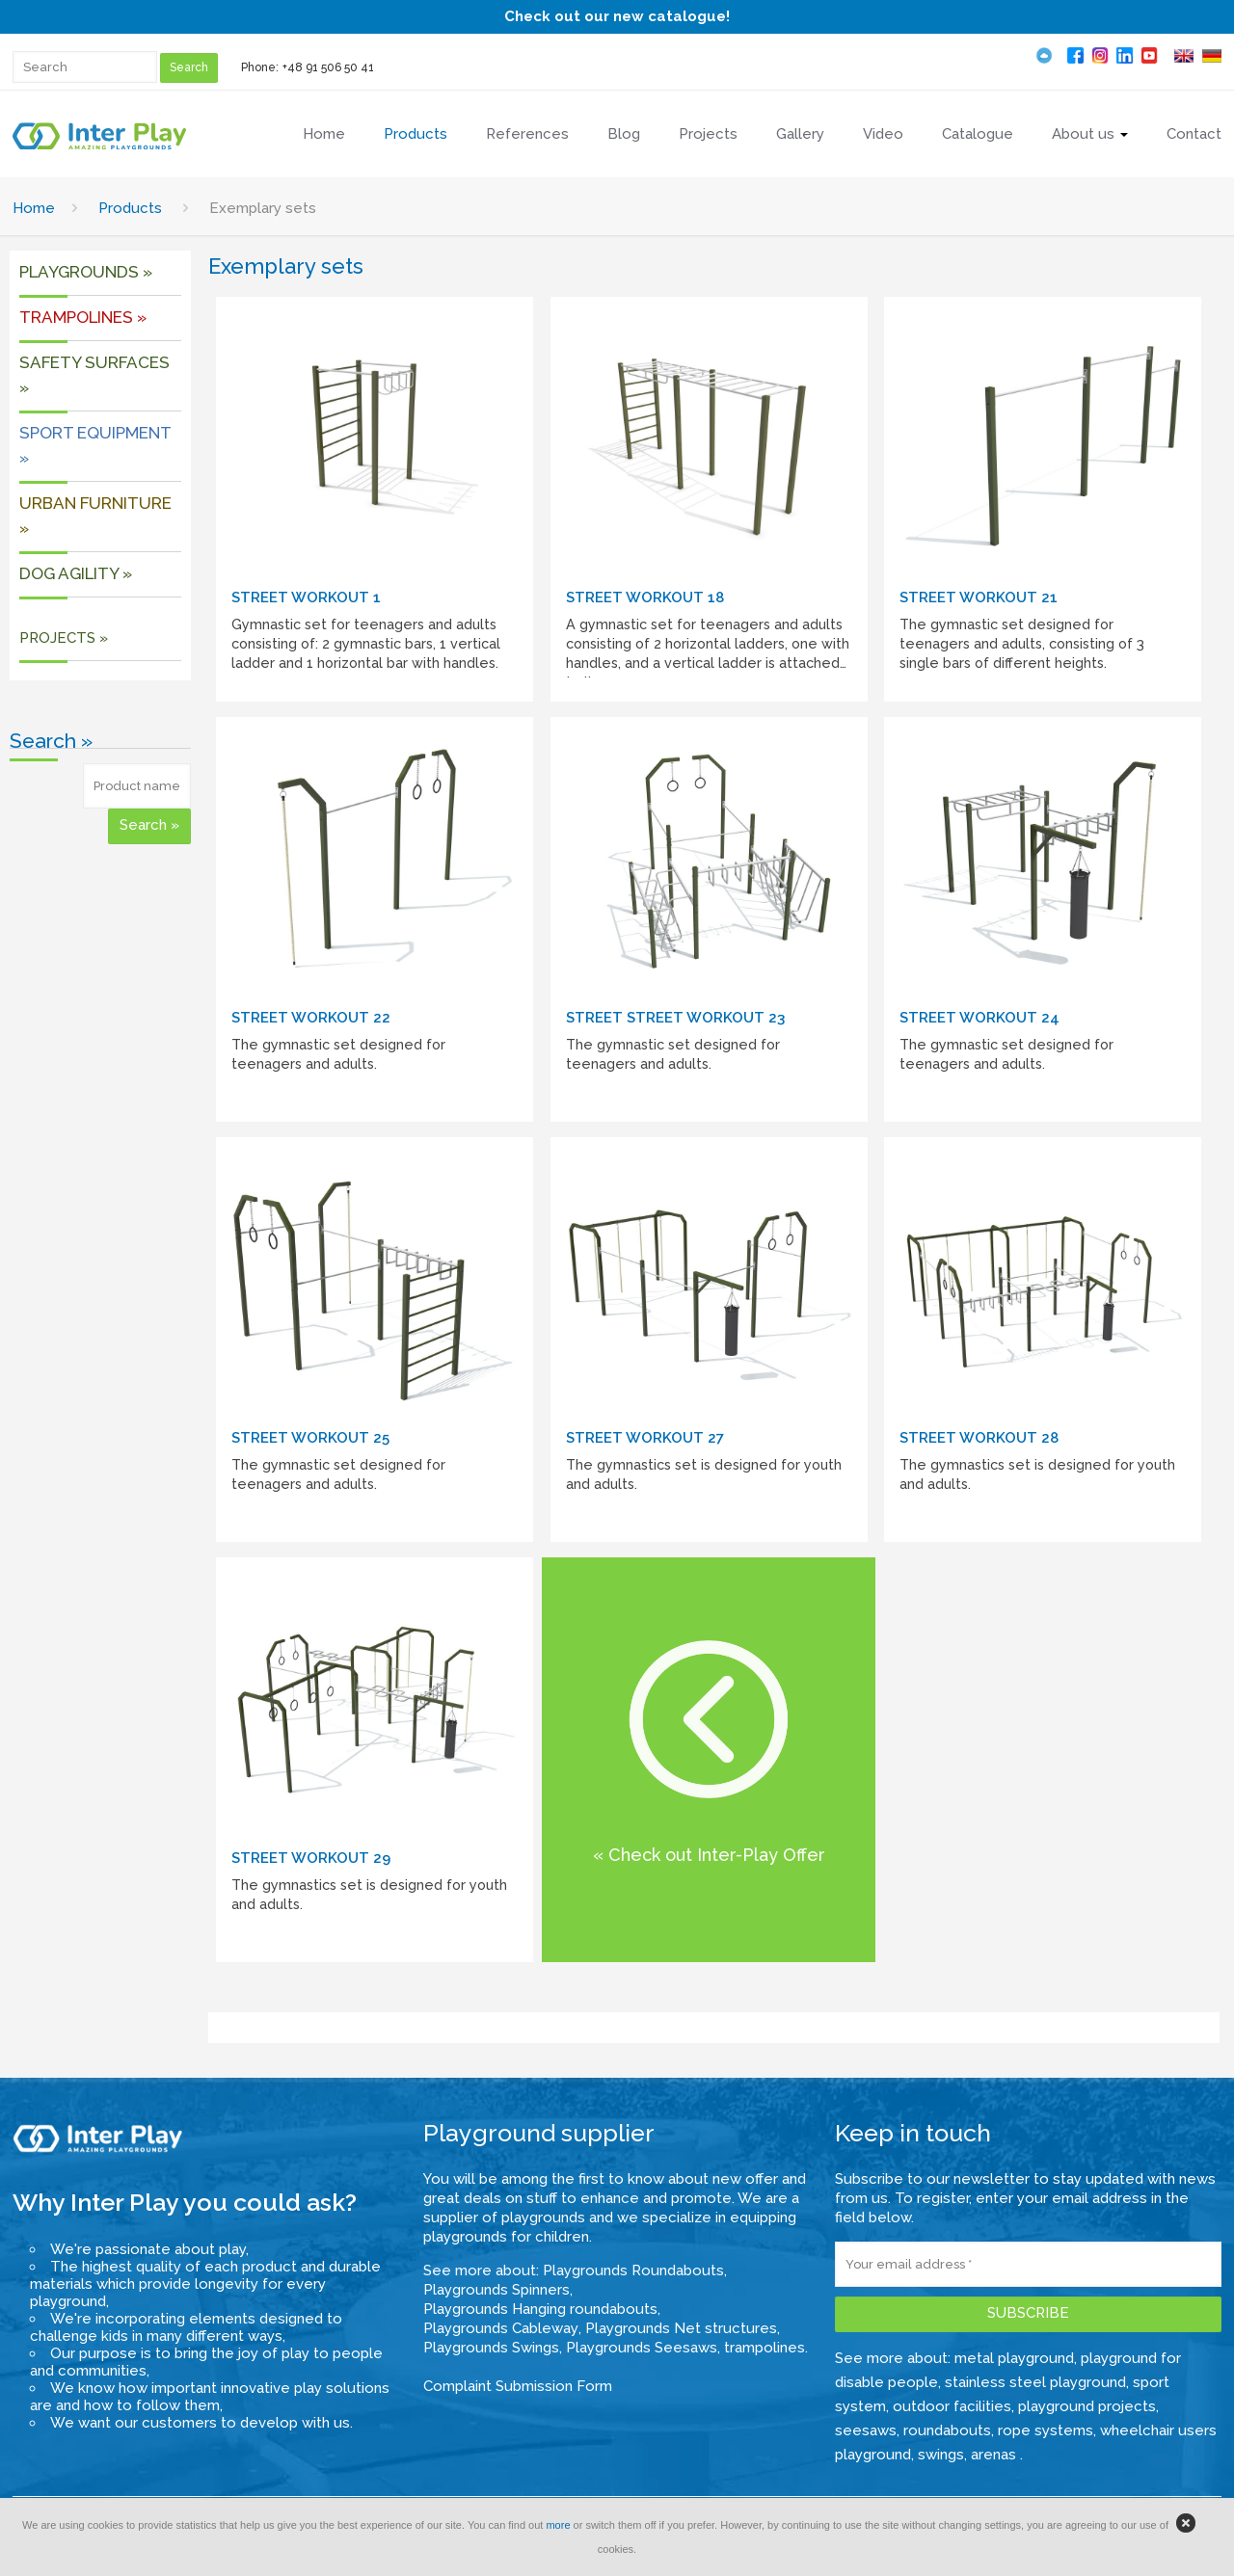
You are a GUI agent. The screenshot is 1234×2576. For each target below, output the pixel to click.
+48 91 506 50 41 (328, 67)
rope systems (1045, 2430)
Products (130, 208)
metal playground (1014, 2358)
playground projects (1087, 2406)
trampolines (764, 2347)
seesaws (866, 2430)
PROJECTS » (63, 638)
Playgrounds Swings (491, 2347)
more (558, 2525)
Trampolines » (83, 317)
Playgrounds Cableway (500, 2328)
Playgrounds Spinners (496, 2289)
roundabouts (947, 2430)
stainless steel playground (1035, 2382)
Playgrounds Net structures (681, 2328)
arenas (995, 2454)
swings (941, 2454)
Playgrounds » (85, 271)
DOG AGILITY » (75, 573)
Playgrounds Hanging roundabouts (540, 2309)
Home (34, 208)
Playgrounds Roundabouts (633, 2270)
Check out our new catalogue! (617, 16)
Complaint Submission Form (517, 2386)
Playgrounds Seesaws (641, 2347)
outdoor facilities (952, 2406)
